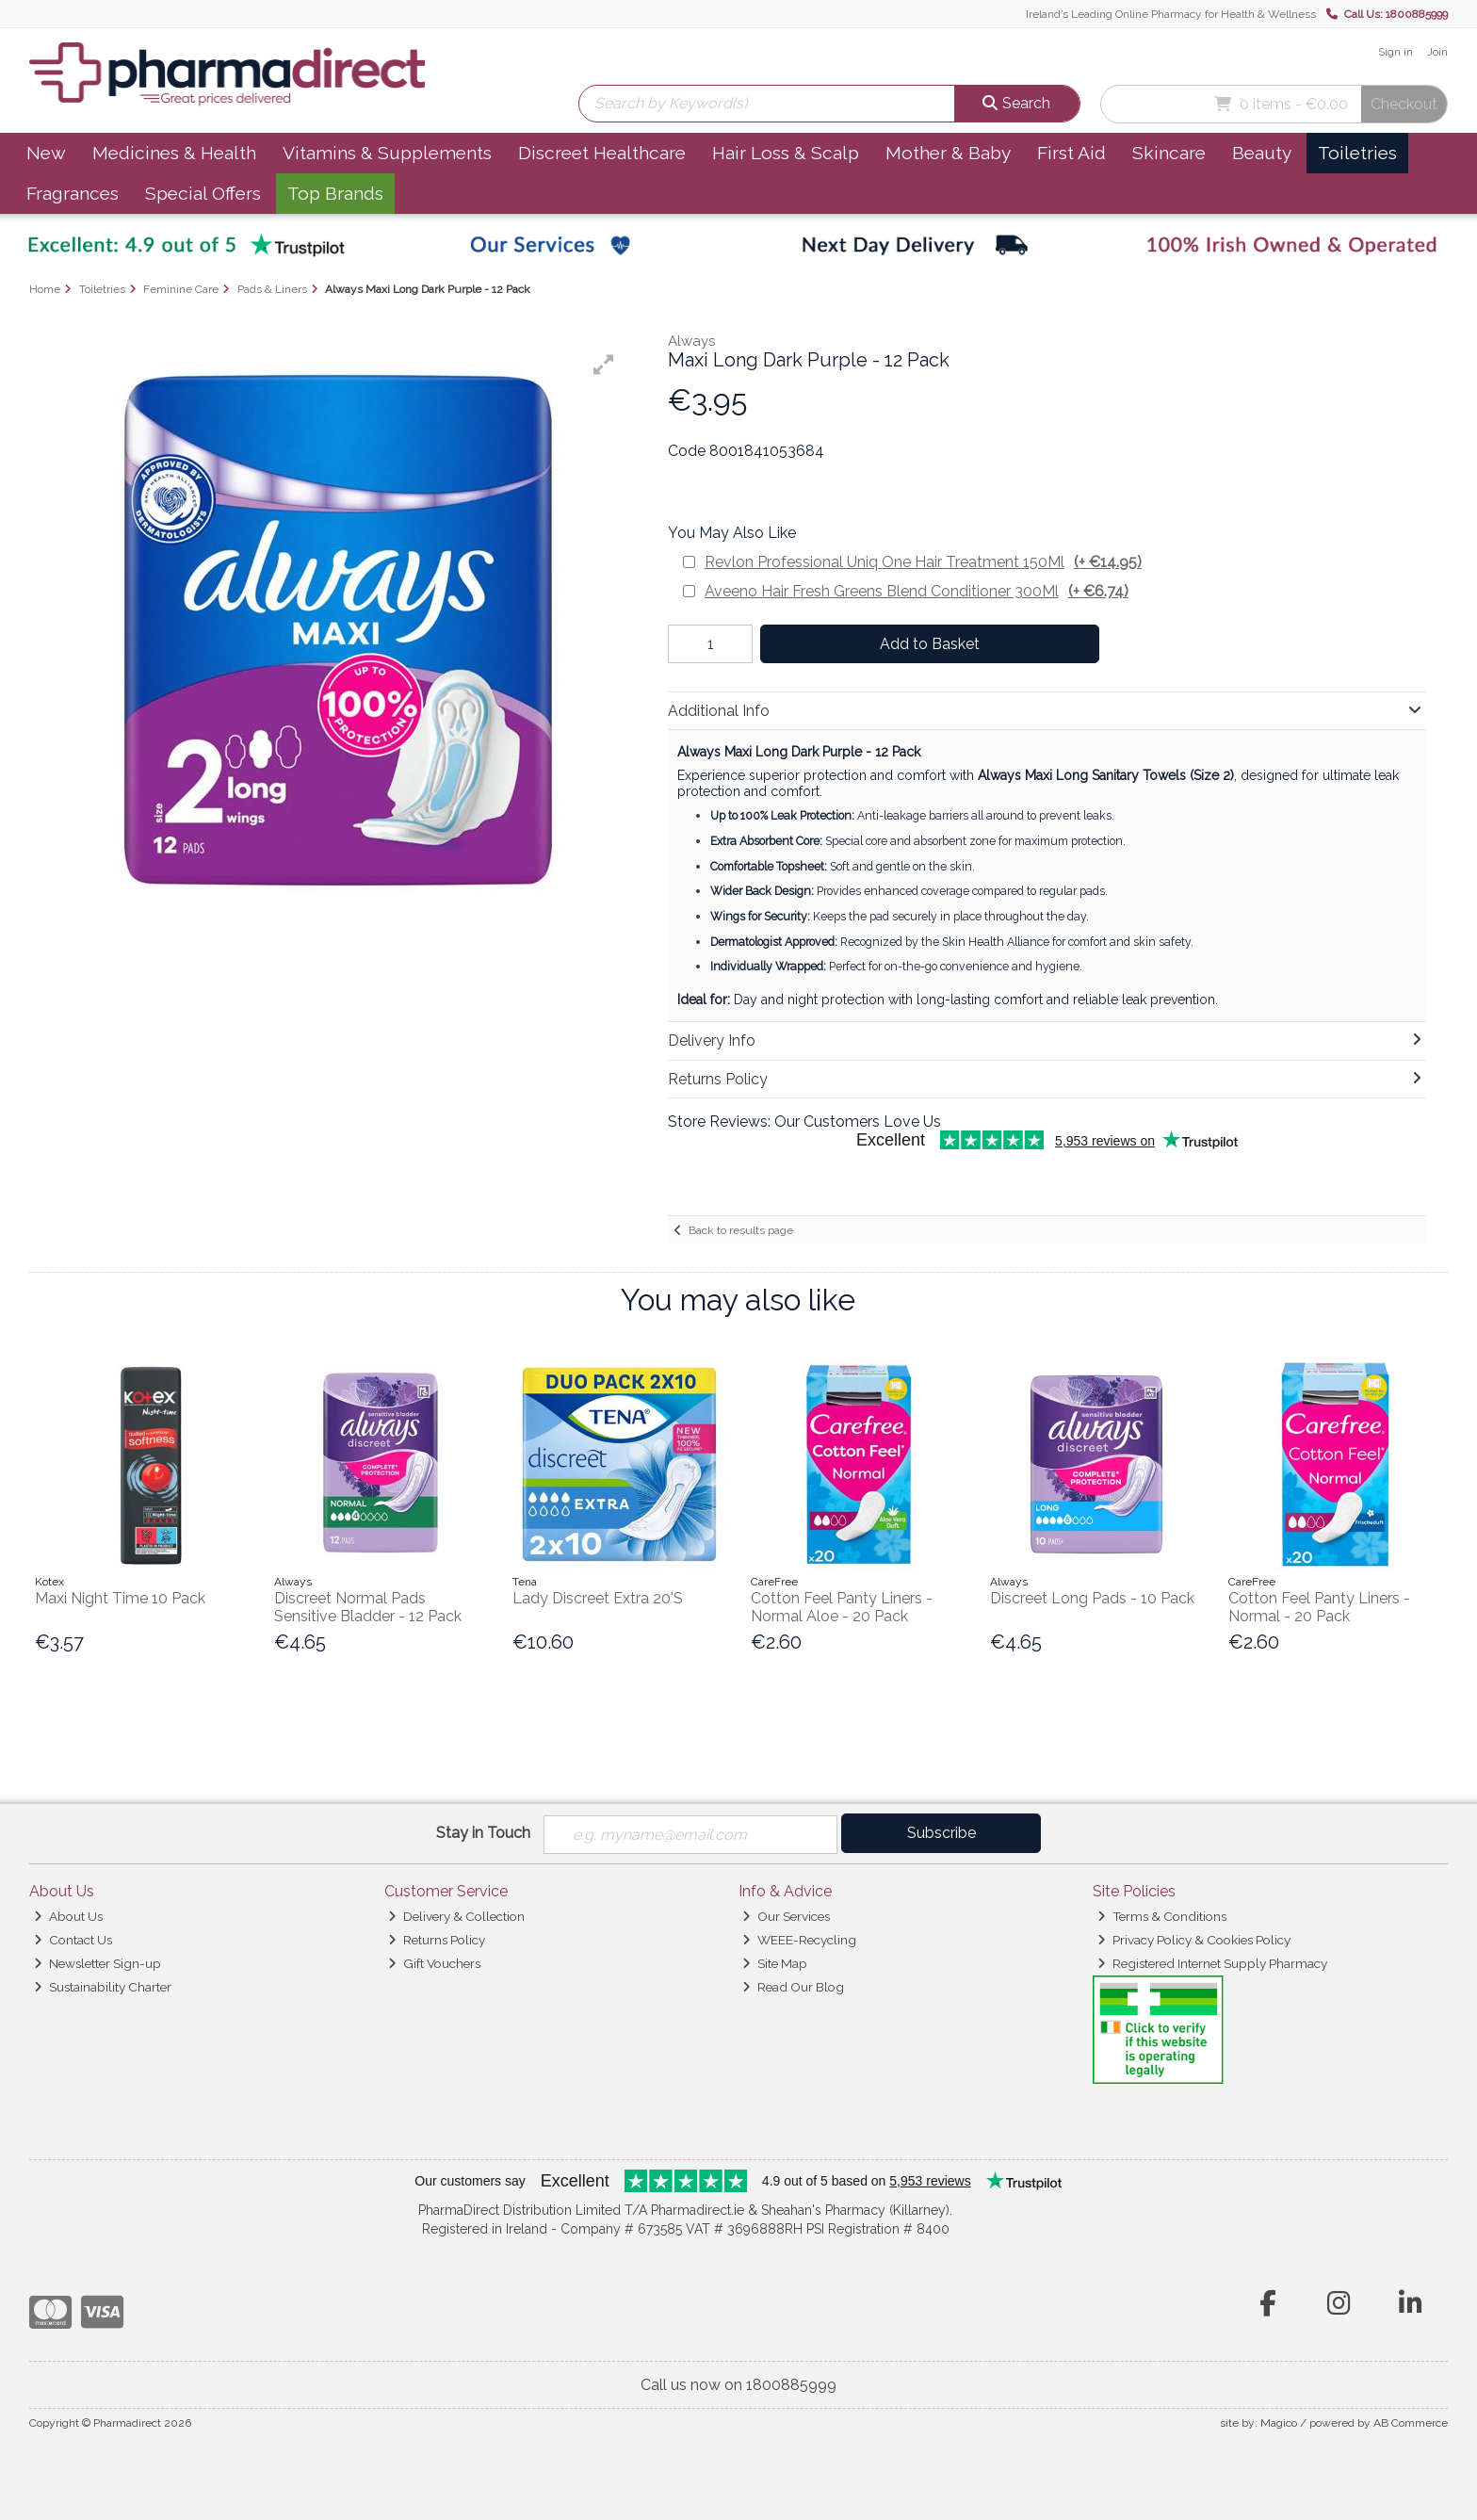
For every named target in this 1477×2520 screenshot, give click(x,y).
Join (1437, 51)
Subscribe (941, 1833)
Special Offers (203, 193)
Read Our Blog (793, 1986)
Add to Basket (930, 644)
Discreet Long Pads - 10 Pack (1092, 1598)
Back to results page (741, 1230)
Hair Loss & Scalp (785, 152)
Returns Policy (436, 1939)
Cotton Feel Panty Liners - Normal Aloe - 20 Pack (842, 1607)
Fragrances (72, 193)
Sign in (1395, 51)
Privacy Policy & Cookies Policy (1193, 1939)
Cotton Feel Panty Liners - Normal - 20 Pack (1319, 1607)
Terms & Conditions (1161, 1916)
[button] (604, 365)
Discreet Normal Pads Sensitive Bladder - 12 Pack (368, 1607)
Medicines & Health (174, 152)
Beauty (1261, 152)
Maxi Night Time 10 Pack (120, 1598)
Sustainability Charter (102, 1986)
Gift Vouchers (434, 1963)
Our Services (786, 1916)
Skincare (1169, 152)
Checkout (1404, 104)
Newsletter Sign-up (97, 1963)
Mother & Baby (948, 152)
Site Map (774, 1963)
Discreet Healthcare (602, 152)
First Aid (1071, 152)
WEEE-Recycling (799, 1939)
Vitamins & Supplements (387, 152)
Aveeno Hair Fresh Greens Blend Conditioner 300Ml (916, 591)
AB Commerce (1410, 2423)
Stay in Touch (483, 1833)
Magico (1278, 2423)
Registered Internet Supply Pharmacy (1212, 1963)
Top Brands (335, 193)
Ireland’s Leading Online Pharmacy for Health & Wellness (1171, 14)
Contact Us (73, 1939)
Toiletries (1357, 152)
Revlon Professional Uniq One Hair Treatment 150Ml (923, 562)
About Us (68, 1916)
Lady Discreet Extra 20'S (597, 1598)
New (46, 152)
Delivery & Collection (456, 1916)
